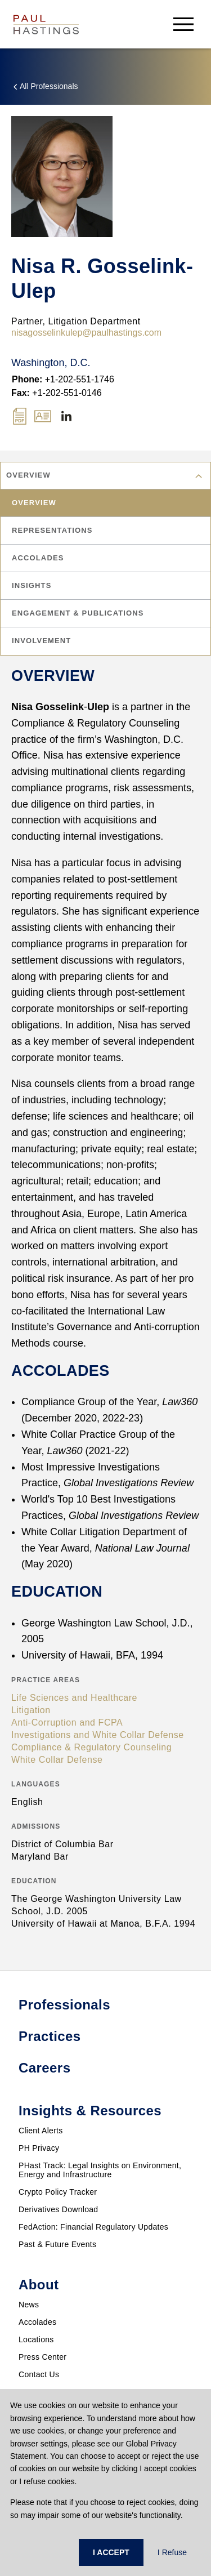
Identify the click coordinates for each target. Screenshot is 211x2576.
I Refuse (172, 2552)
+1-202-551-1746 (63, 379)
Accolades (37, 2322)
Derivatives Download (58, 2209)
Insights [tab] (31, 585)
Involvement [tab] (41, 640)
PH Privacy (39, 2147)
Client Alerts (41, 2130)
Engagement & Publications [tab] (78, 613)
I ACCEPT (111, 2552)
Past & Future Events (57, 2244)
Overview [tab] (34, 502)
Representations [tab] (52, 530)
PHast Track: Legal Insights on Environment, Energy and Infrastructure (100, 2170)
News (29, 2304)
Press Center (42, 2356)
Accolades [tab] (38, 558)
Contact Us (39, 2374)
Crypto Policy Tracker (58, 2191)
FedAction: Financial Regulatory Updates (93, 2226)
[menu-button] (183, 24)
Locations (36, 2339)
